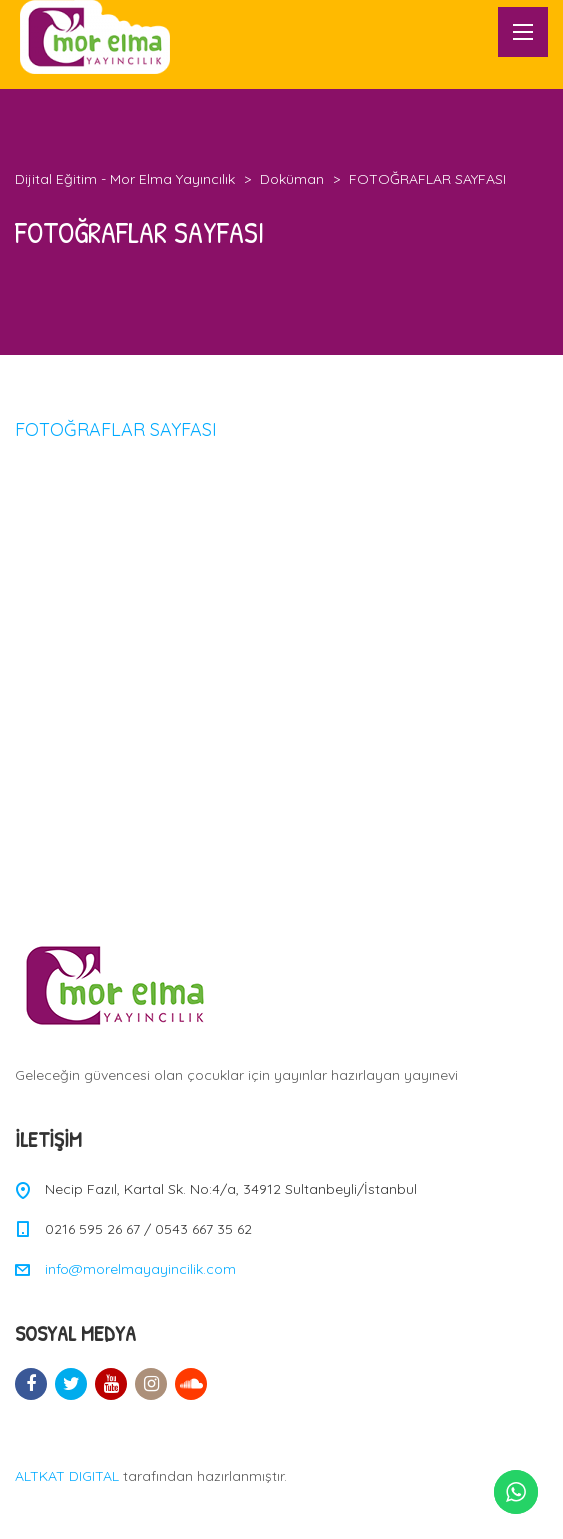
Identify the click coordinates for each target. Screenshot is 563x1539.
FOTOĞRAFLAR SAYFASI (116, 429)
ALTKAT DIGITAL (67, 1476)
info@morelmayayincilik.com (140, 1269)
